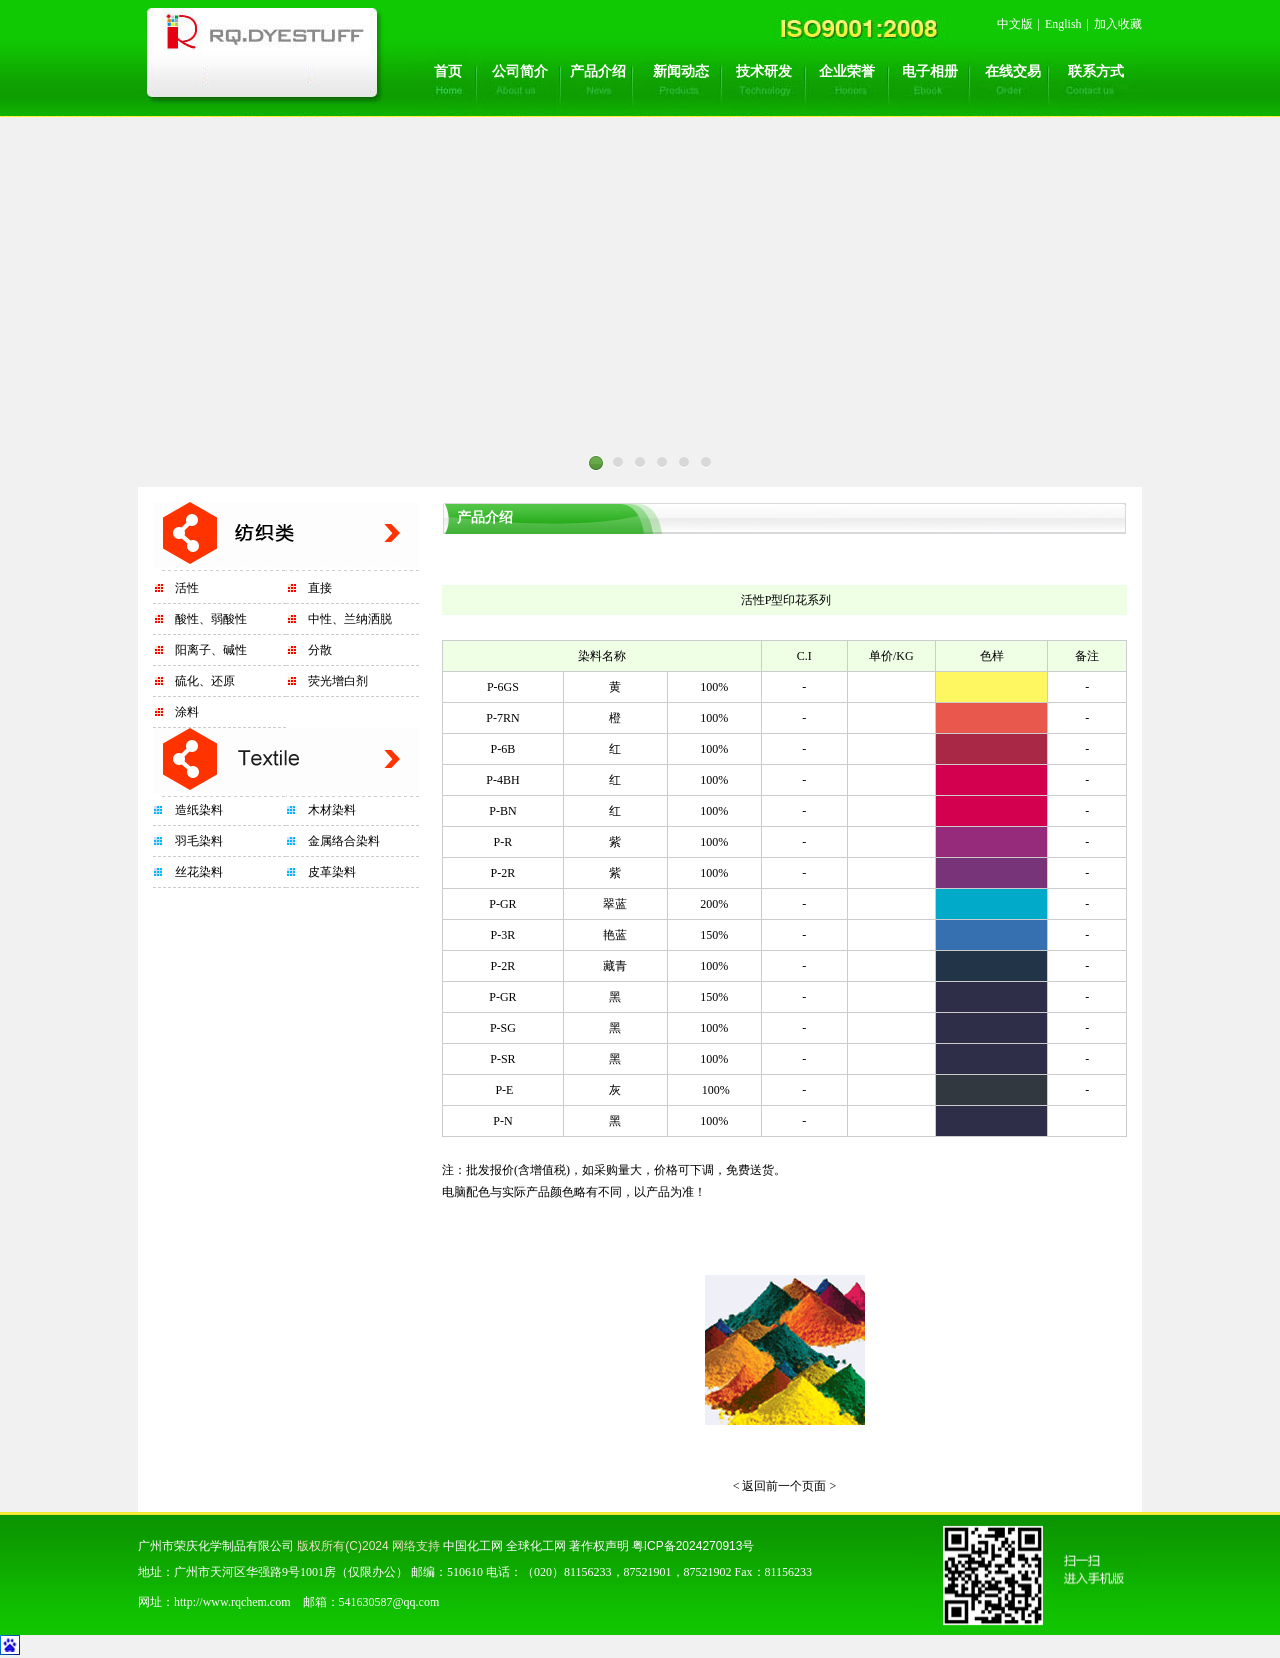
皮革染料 (332, 872)
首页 (448, 71)
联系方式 (1096, 71)
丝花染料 (199, 872)
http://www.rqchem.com (232, 1602)
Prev (390, 493)
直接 (320, 588)
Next (890, 493)
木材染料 (332, 810)
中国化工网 (473, 1546)
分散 (320, 650)
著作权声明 (599, 1546)
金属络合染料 (344, 841)
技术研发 (764, 71)
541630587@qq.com (389, 1602)
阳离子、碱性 (211, 650)
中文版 (1015, 24)
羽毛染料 (199, 841)
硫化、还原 (205, 681)
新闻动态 (681, 71)
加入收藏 (1118, 24)
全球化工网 (536, 1546)
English (1063, 24)
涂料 (187, 712)
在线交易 (1013, 71)
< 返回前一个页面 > (785, 1486)
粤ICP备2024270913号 (693, 1546)
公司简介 (520, 71)
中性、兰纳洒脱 (350, 619)
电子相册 (930, 71)
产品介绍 (598, 71)
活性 (187, 588)
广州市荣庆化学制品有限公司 (216, 1546)
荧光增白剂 (338, 681)
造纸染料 (199, 810)
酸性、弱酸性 (211, 619)
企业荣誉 (847, 71)
